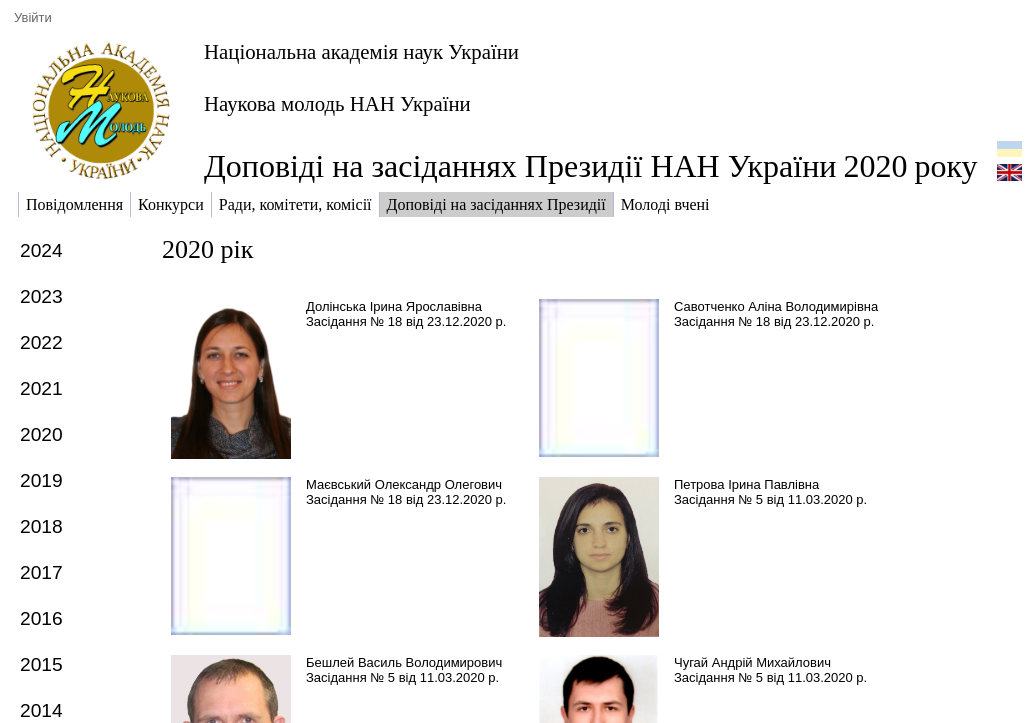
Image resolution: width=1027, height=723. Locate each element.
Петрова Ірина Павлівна (746, 484)
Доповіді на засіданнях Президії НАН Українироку (591, 166)
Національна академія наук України (361, 51)
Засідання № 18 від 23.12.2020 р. (406, 321)
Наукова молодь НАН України (337, 103)
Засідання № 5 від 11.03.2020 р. (770, 499)
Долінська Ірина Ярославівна (394, 306)
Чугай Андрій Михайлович (752, 662)
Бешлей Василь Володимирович (404, 662)
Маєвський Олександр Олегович (404, 484)
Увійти (33, 17)
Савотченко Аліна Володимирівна (776, 306)
